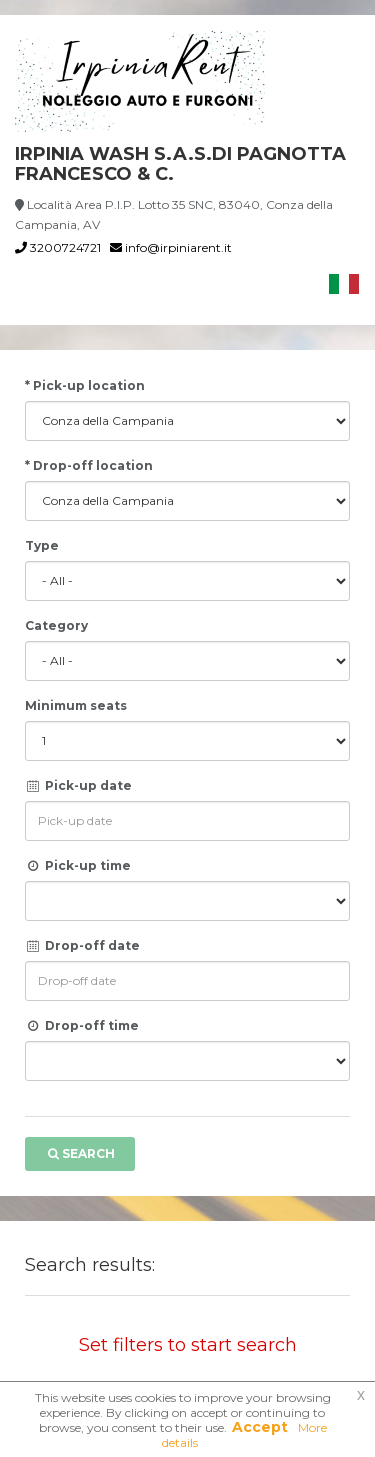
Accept (260, 1427)
